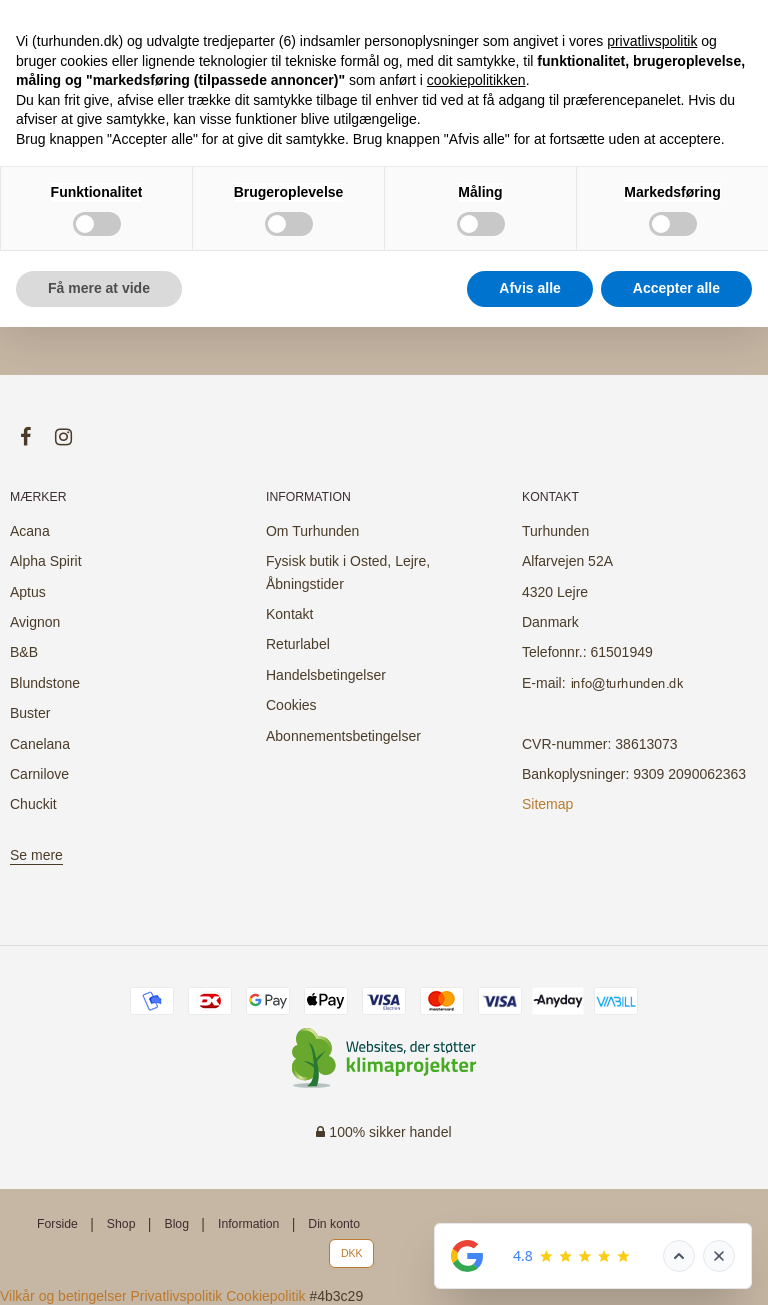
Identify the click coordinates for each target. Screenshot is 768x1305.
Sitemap (547, 804)
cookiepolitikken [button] (476, 80)
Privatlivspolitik (177, 1296)
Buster (30, 713)
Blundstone (45, 683)
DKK (352, 1253)
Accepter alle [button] (676, 288)
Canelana (40, 744)
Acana (30, 531)
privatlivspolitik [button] (652, 41)
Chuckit (33, 804)
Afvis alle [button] (529, 288)
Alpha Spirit (46, 561)
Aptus (28, 592)
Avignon (35, 622)
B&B (24, 652)
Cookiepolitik (265, 1296)
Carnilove (39, 774)
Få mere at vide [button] (99, 288)
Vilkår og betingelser (63, 1296)
